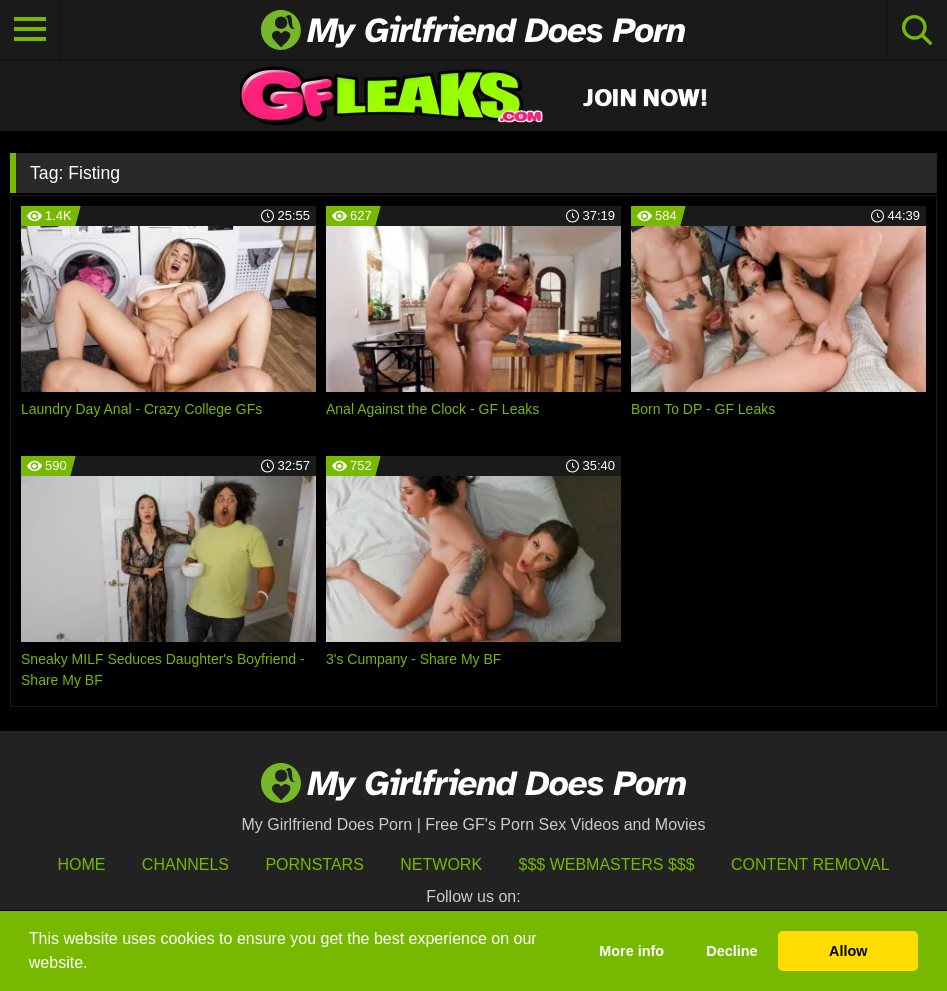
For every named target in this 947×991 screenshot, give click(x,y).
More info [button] (631, 951)
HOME (81, 864)
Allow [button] (848, 951)
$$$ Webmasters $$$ (607, 864)
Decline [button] (731, 951)
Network (441, 864)
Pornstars (314, 864)
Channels (185, 864)
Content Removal (810, 864)
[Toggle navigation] (30, 30)
